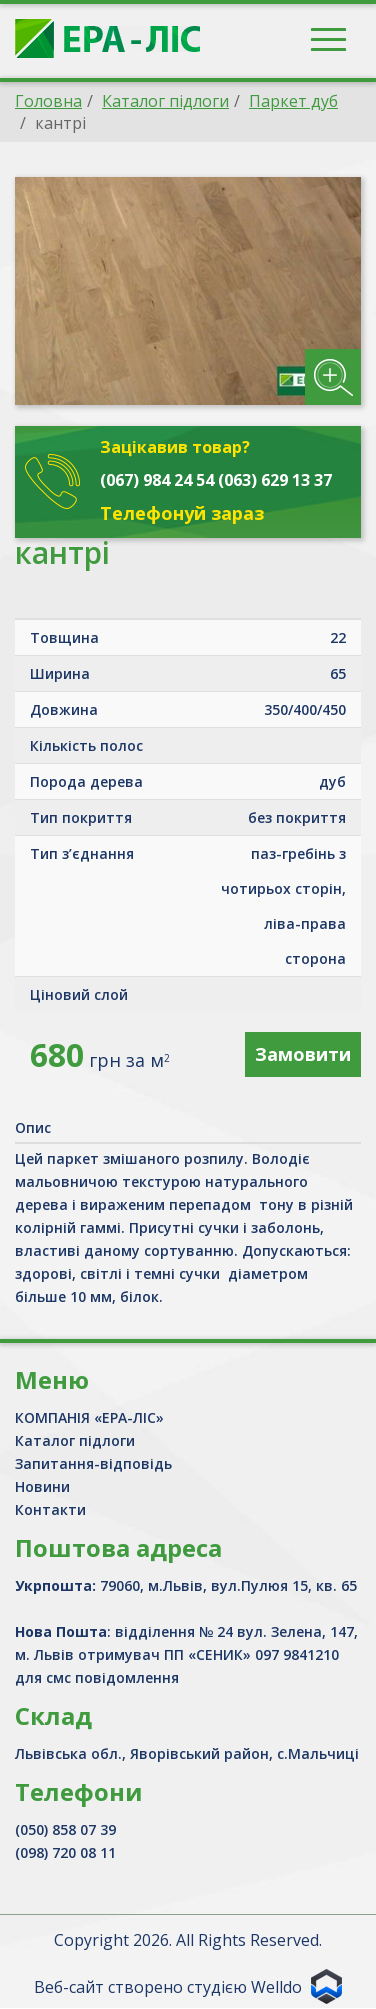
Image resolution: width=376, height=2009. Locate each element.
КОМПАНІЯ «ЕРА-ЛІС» (89, 1417)
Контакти (50, 1509)
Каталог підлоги (75, 1440)
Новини (42, 1486)
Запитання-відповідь (93, 1463)
